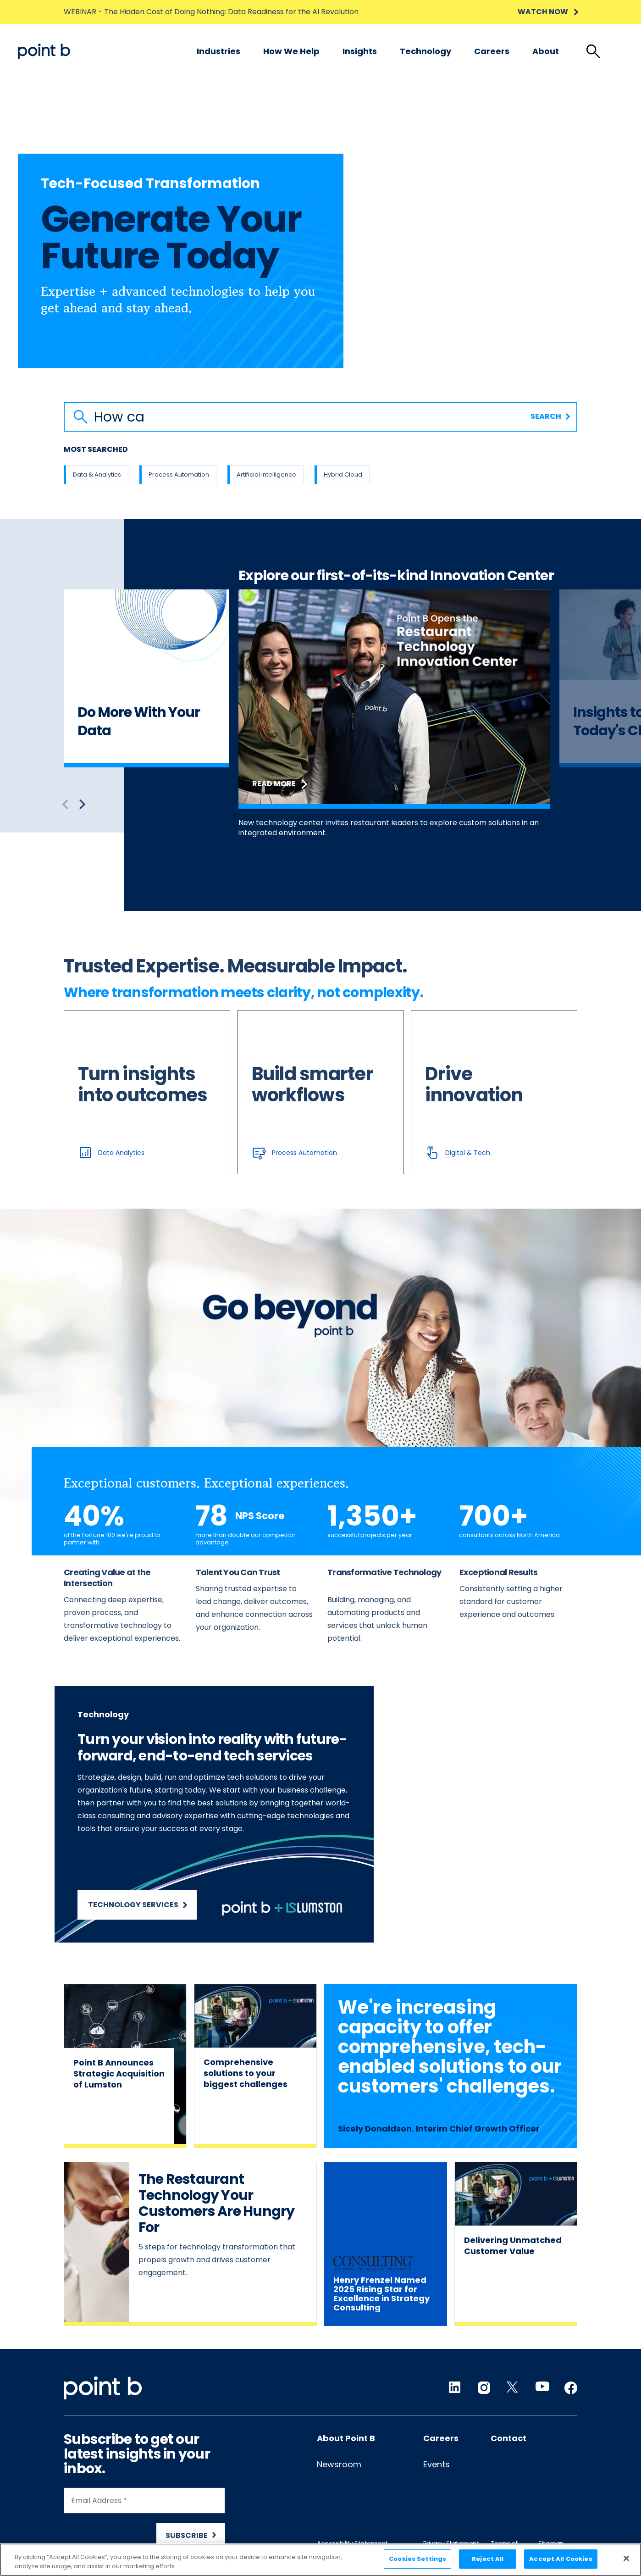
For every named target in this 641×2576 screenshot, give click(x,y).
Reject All (487, 2558)
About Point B (346, 2438)
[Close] (626, 2558)
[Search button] (81, 417)
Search (549, 416)
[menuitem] (218, 51)
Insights (360, 51)
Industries (218, 51)
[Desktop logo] (44, 51)
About (545, 51)
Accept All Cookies (560, 2558)
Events (436, 2464)
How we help (291, 51)
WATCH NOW (547, 11)
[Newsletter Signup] (144, 2517)
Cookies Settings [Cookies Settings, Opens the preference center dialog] (417, 2558)
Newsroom (339, 2464)
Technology (425, 51)
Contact (508, 2438)
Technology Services (137, 1904)
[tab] (593, 51)
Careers (491, 51)
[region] (320, 2559)
